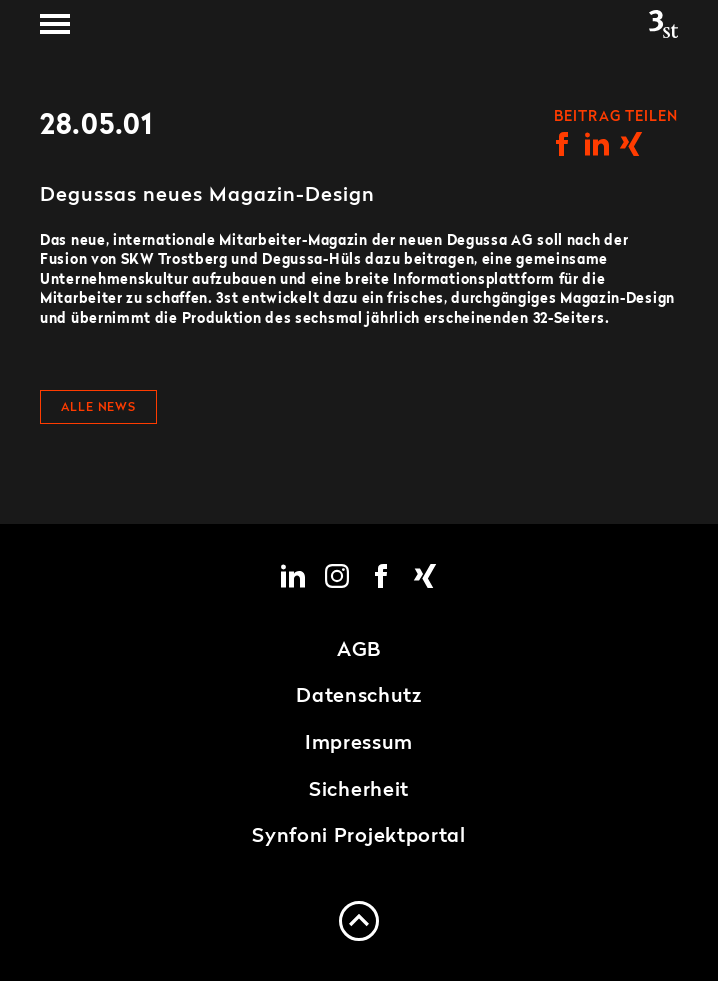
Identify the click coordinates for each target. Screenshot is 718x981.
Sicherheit (359, 791)
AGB (359, 651)
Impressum (359, 744)
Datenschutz (359, 697)
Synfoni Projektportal (359, 837)
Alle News (98, 408)
